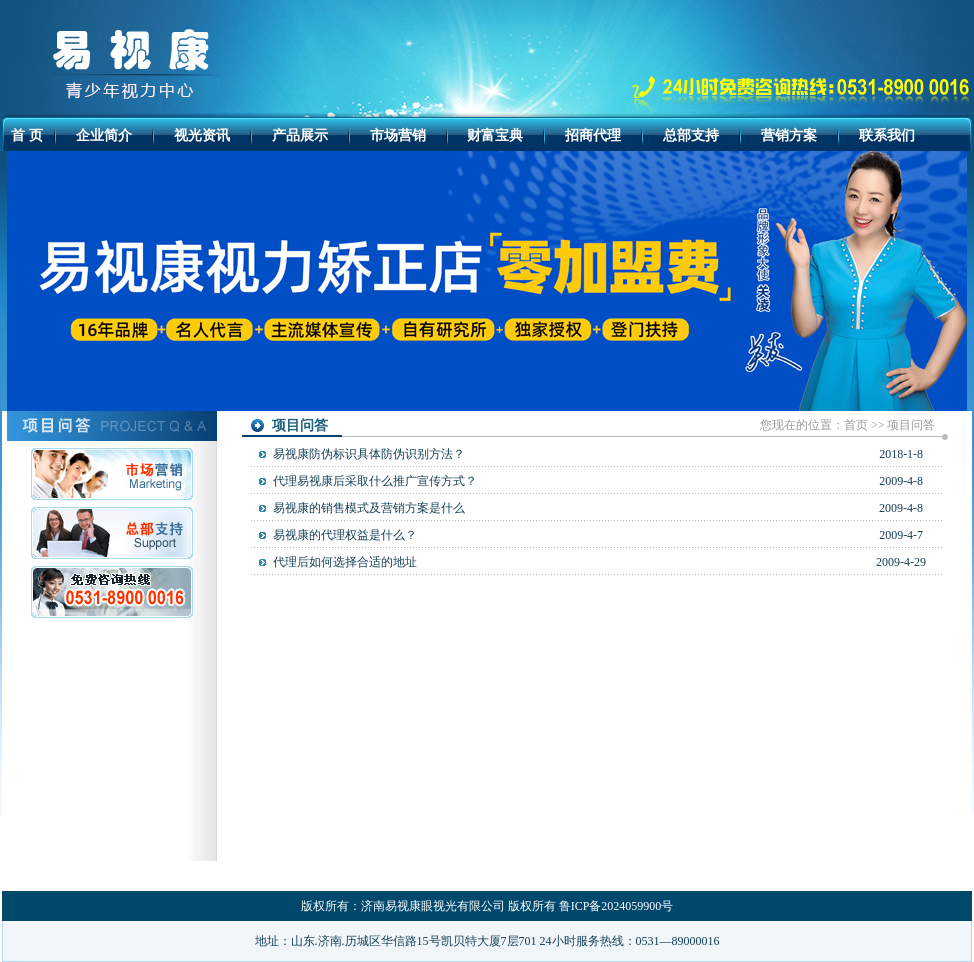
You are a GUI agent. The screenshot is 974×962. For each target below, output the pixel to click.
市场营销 (398, 135)
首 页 (27, 135)
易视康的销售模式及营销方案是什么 (369, 508)
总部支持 (691, 135)
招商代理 (593, 135)
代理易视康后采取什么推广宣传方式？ (375, 481)
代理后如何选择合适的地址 (345, 562)
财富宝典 (495, 135)
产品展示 (300, 135)
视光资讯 (202, 135)
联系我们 (887, 135)
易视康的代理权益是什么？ (345, 535)
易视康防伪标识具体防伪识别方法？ (369, 454)
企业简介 (104, 135)
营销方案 (789, 135)
